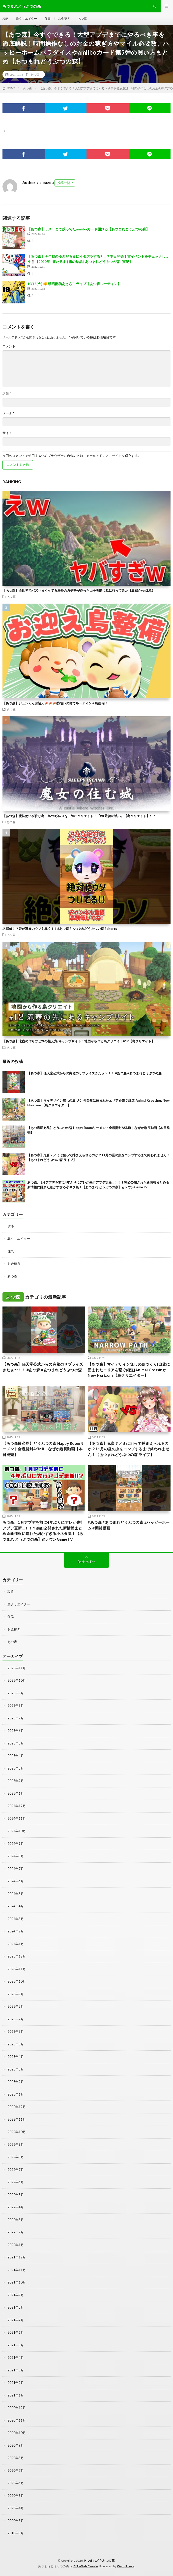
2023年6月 (15, 2031)
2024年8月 (15, 1856)
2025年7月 (15, 1718)
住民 (48, 18)
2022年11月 (16, 2119)
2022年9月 (15, 2144)
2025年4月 (15, 1756)
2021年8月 (15, 2307)
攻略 (5, 18)
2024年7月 (15, 1869)
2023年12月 (16, 1956)
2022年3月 (15, 2220)
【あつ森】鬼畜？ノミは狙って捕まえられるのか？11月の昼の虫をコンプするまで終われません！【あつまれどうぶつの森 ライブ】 (128, 1449)
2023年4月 (15, 2057)
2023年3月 (15, 2069)
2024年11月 (16, 1818)
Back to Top (86, 1562)
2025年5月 (15, 1743)
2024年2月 (15, 1931)
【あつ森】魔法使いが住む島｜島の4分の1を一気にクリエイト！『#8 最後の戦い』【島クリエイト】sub (78, 816)
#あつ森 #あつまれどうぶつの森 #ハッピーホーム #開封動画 (129, 1525)
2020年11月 (16, 2420)
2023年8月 (15, 2006)
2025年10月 (16, 1680)
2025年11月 (16, 1668)
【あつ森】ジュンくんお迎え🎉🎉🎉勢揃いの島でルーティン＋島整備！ (55, 703)
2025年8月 (15, 1705)
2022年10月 (16, 2132)
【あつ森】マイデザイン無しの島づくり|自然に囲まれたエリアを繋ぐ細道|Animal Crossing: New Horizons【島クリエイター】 (129, 1370)
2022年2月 (15, 2232)
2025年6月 (15, 1731)
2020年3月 (15, 2521)
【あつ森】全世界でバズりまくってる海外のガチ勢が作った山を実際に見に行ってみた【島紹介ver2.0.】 (78, 590)
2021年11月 (16, 2270)
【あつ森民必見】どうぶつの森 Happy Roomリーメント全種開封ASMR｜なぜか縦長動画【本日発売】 (43, 1449)
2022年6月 (15, 2182)
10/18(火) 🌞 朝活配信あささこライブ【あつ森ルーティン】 (74, 284)
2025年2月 (15, 1781)
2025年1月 (15, 1793)
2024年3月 (15, 1919)
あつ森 (82, 18)
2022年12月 (16, 2107)
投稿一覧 (63, 183)
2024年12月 (16, 1806)
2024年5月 (15, 1894)
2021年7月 (15, 2320)
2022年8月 (15, 2157)
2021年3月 (15, 2370)
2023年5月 (15, 2044)
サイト (7, 433)
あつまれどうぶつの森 (99, 2560)
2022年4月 (15, 2207)
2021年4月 (15, 2357)
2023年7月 (15, 2019)
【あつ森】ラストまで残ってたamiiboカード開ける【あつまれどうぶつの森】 (88, 229)
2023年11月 (16, 1969)
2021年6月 (15, 2332)
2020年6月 (15, 2483)
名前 (6, 393)
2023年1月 (15, 2094)
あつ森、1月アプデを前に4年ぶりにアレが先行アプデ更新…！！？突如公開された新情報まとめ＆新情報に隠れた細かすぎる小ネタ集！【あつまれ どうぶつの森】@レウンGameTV (43, 1530)
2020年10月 (16, 2433)
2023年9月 (15, 1994)
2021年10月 (16, 2282)
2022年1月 (15, 2245)
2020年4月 (15, 2508)
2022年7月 (15, 2170)
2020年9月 (15, 2445)
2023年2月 (15, 2082)
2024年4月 (15, 1906)
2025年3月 (15, 1768)
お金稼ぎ (64, 18)
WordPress (125, 2566)
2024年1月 (15, 1944)
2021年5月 (15, 2345)
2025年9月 (15, 1693)
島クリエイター (26, 18)
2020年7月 (15, 2470)
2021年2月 (15, 2383)
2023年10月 (16, 1981)
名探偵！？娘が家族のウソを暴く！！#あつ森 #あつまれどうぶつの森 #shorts (59, 929)
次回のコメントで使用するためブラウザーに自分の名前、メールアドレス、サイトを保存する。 (71, 455)
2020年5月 (15, 2496)
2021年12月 (16, 2257)
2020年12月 (16, 2408)
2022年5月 (15, 2195)
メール (8, 413)
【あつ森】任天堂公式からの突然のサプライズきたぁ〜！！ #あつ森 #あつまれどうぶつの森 (94, 1073)
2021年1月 (15, 2395)
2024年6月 (15, 1881)
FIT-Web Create (85, 2566)
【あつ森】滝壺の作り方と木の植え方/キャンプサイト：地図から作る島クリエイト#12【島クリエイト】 (78, 1041)
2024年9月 (15, 1844)
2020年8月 (15, 2458)
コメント (8, 346)
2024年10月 (16, 1831)
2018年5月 (15, 2533)
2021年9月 (15, 2295)
